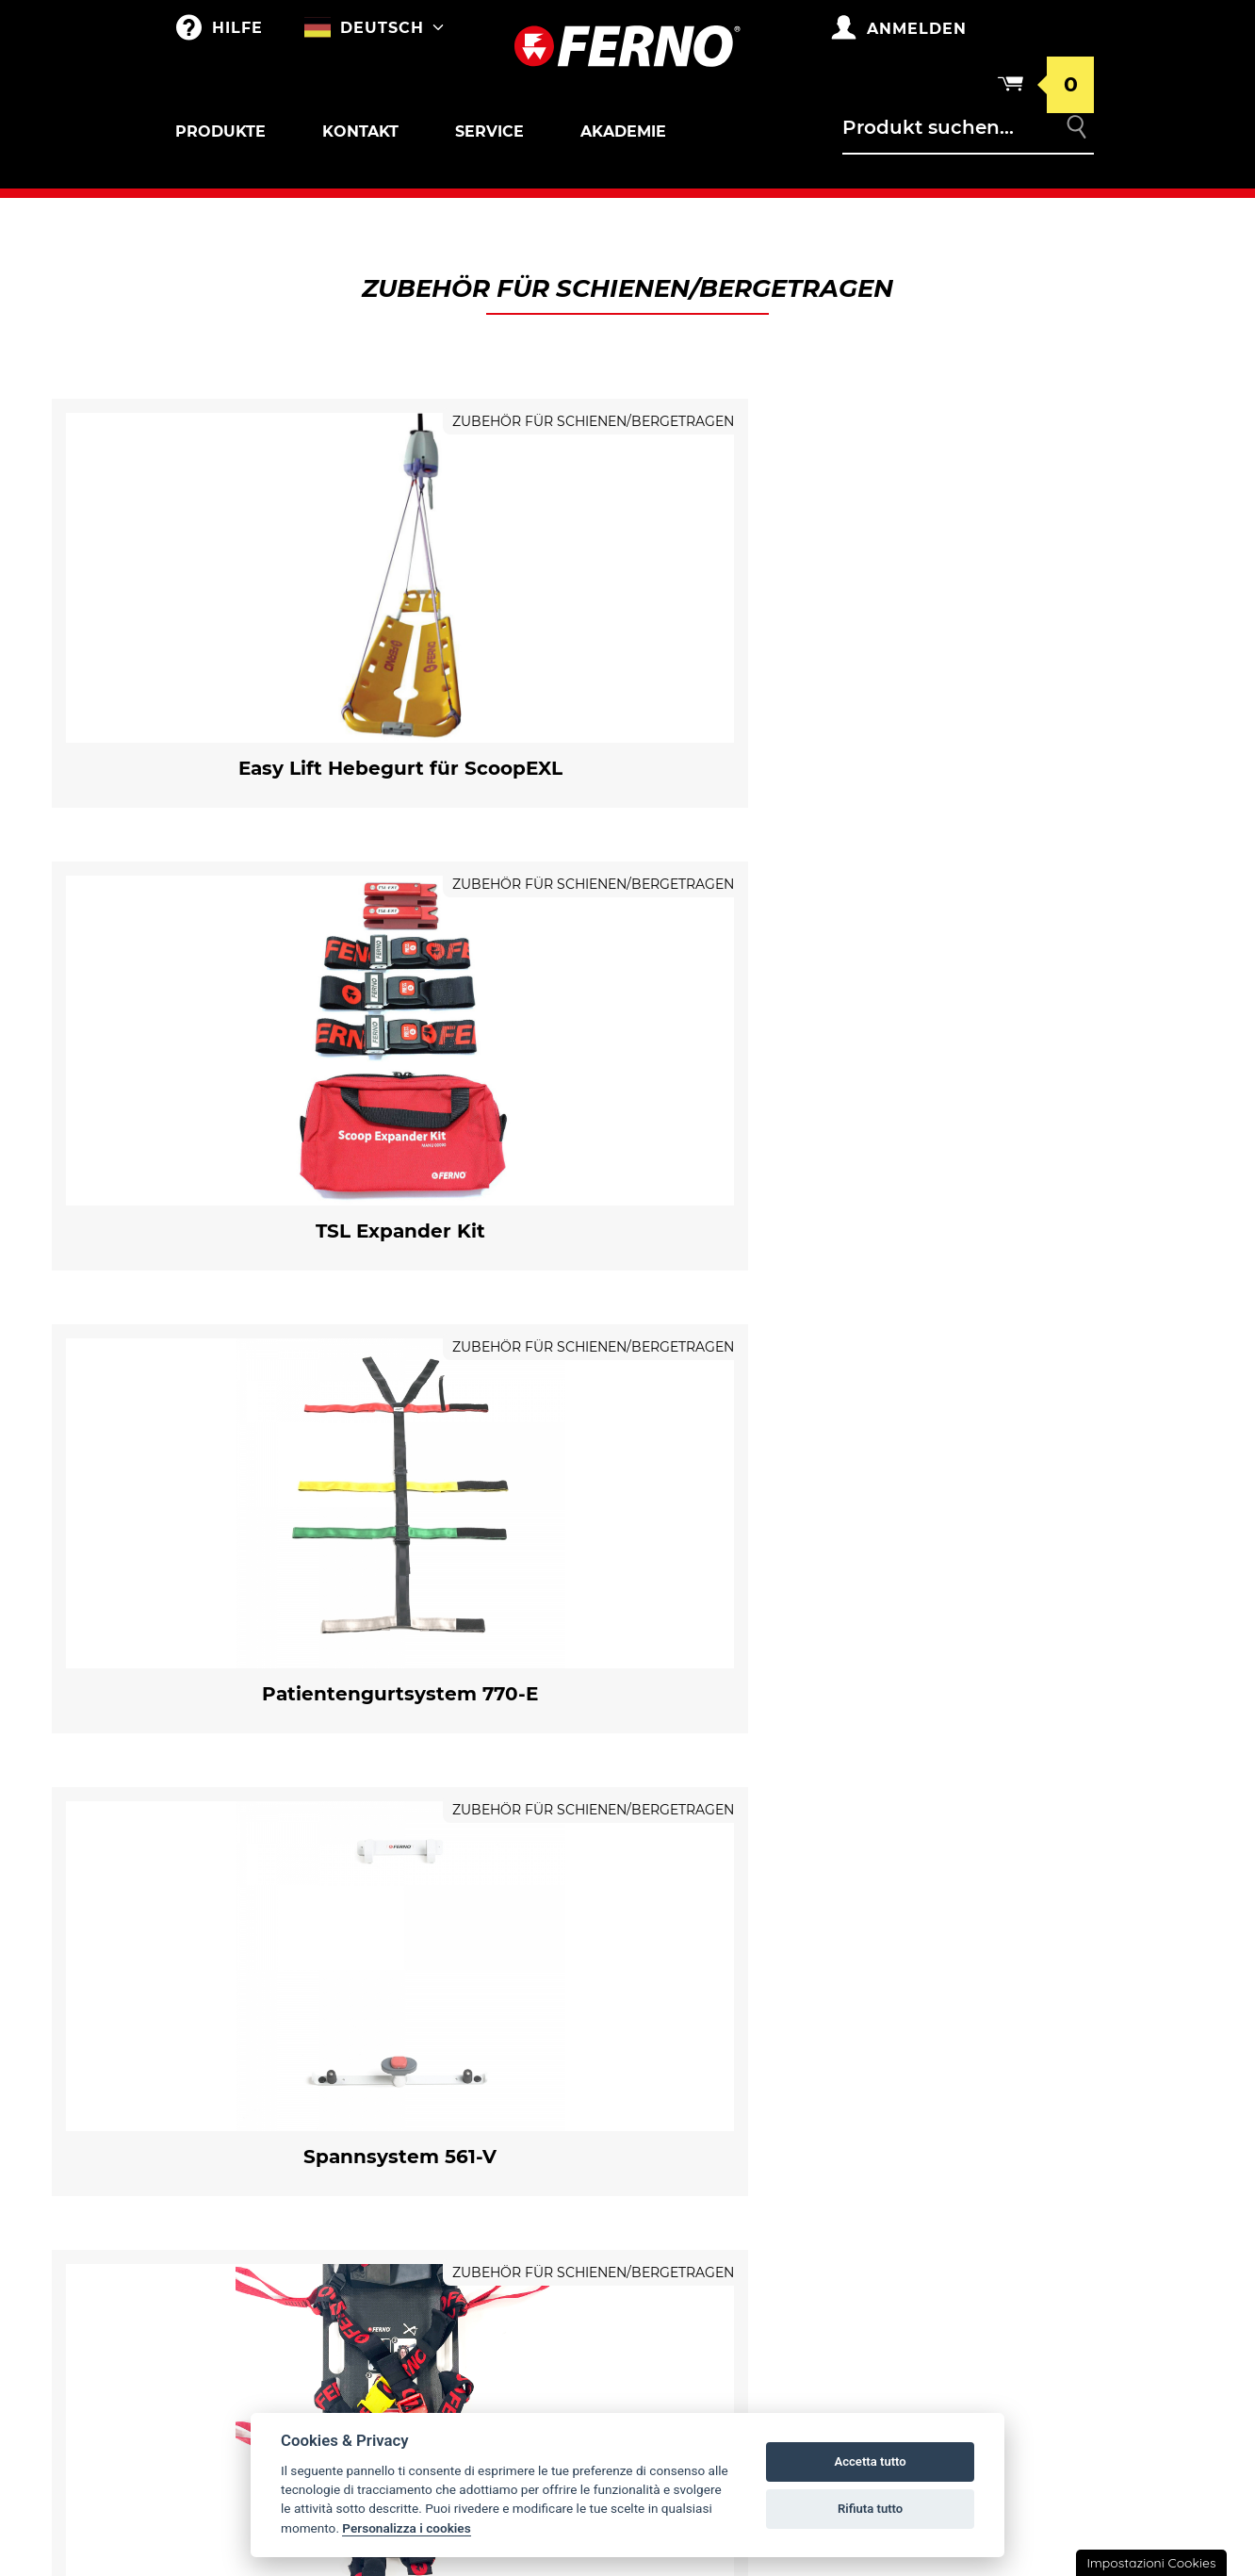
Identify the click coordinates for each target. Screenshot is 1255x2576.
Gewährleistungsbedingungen (998, 1990)
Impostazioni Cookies (1150, 2562)
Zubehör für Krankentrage (271, 2046)
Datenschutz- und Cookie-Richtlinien (997, 2126)
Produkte (220, 131)
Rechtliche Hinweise (977, 2171)
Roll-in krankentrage (274, 2028)
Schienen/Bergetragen (278, 2299)
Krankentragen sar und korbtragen (281, 2111)
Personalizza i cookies (406, 2527)
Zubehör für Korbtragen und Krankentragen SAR (276, 2143)
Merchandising (474, 2028)
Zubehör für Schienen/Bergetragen (263, 2324)
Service (489, 131)
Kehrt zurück (951, 2081)
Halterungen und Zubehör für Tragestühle (279, 2215)
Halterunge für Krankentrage (279, 2063)
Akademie (623, 131)
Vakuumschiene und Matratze (267, 2379)
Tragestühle (239, 2190)
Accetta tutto (869, 2461)
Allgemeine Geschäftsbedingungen (990, 2036)
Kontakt (360, 131)
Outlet (218, 1990)
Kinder (219, 2262)
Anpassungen (467, 2066)
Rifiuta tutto (870, 2509)
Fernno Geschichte (730, 2028)
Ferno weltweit (717, 1990)
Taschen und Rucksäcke (504, 1990)
